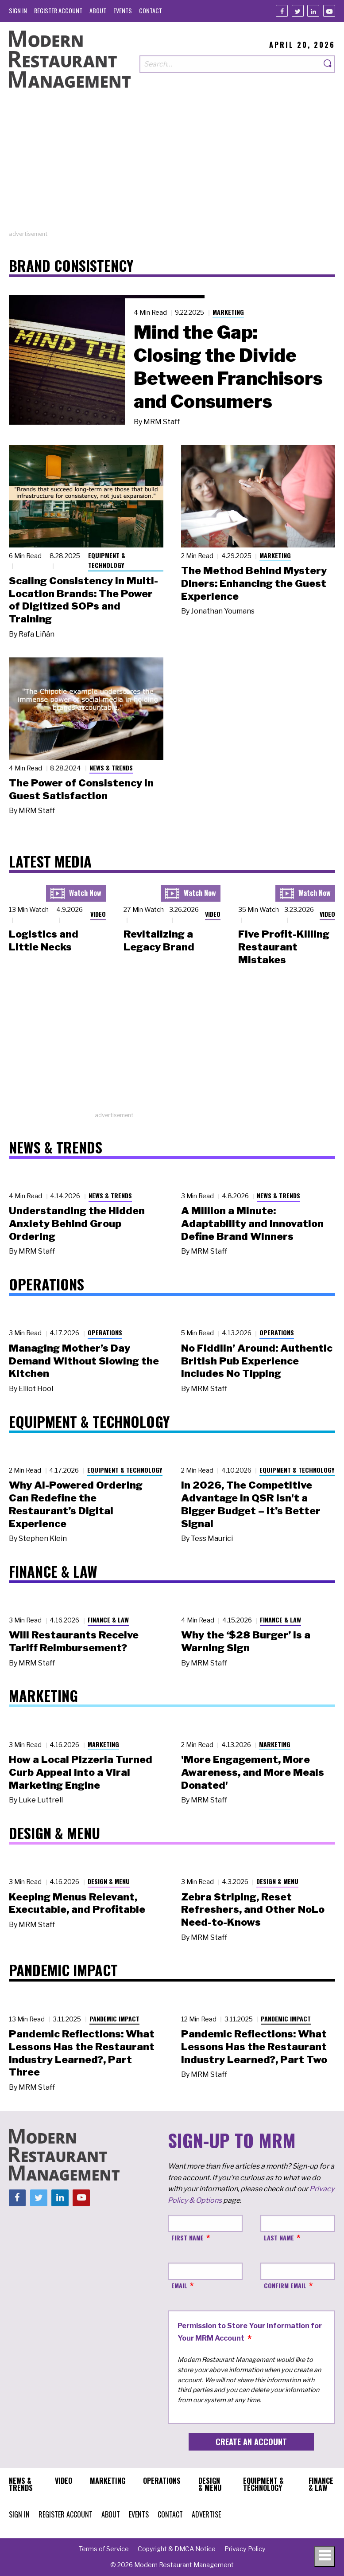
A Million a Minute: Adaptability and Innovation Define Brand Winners (252, 1223)
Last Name (279, 2237)
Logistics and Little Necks (43, 940)
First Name (187, 2237)
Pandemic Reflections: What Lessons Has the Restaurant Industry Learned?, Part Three (82, 2053)
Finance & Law (108, 1619)
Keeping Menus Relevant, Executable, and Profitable (77, 1903)
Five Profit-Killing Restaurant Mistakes (283, 947)
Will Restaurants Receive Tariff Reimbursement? (74, 1641)
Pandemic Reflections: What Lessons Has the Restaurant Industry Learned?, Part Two (254, 2047)
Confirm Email (285, 2285)
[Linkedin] (313, 11)
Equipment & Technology (106, 560)
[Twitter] (298, 11)
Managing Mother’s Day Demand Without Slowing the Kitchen (84, 1361)
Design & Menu (109, 1881)
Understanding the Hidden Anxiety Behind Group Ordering (77, 1223)
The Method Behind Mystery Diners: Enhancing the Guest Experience (254, 583)
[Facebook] (282, 11)
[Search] (328, 64)
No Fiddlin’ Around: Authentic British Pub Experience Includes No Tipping (256, 1361)
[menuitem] (18, 10)
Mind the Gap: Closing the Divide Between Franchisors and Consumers (228, 366)
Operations (105, 1332)
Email (179, 2285)
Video (98, 914)
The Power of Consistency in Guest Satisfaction (81, 789)
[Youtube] (329, 11)
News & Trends (111, 767)
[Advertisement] (172, 168)
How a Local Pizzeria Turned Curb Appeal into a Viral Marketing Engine (80, 1772)
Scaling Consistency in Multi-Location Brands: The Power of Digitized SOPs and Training (83, 600)
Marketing (228, 312)
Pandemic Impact (114, 2018)
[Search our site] (230, 64)
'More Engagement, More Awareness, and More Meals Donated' (252, 1772)
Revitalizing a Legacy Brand (159, 940)
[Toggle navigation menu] (324, 2556)
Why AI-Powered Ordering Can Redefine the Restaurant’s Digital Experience (76, 1504)
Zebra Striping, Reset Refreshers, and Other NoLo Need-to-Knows (253, 1910)
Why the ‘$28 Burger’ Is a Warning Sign (245, 1641)
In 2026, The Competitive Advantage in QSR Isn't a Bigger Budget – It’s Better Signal (251, 1504)
